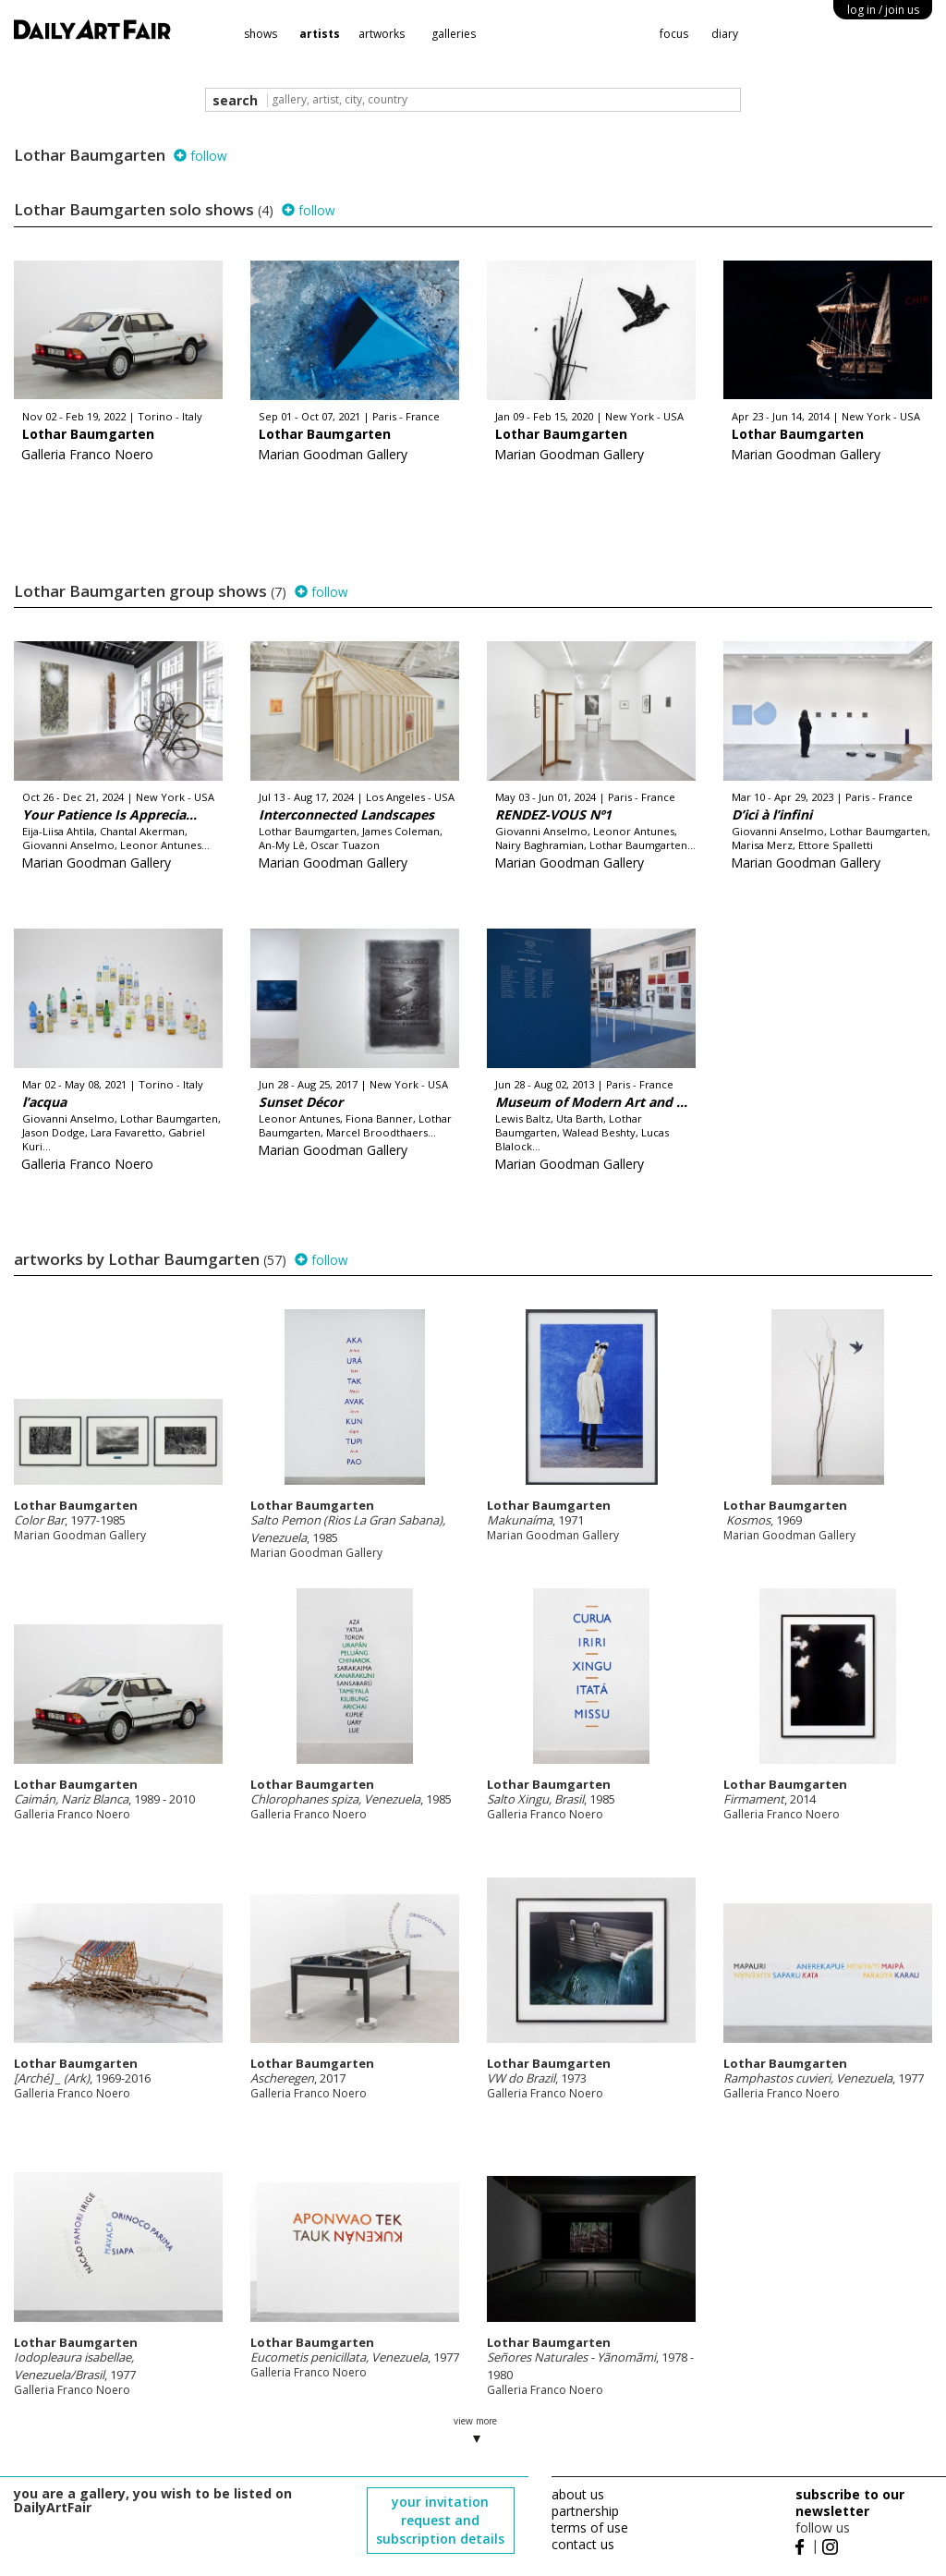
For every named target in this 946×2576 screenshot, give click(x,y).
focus (674, 34)
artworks (381, 34)
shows (260, 34)
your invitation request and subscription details (440, 2520)
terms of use (590, 2527)
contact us (583, 2544)
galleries (453, 34)
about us (578, 2494)
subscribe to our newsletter (849, 2502)
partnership (585, 2511)
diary (724, 34)
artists (319, 34)
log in (883, 10)
